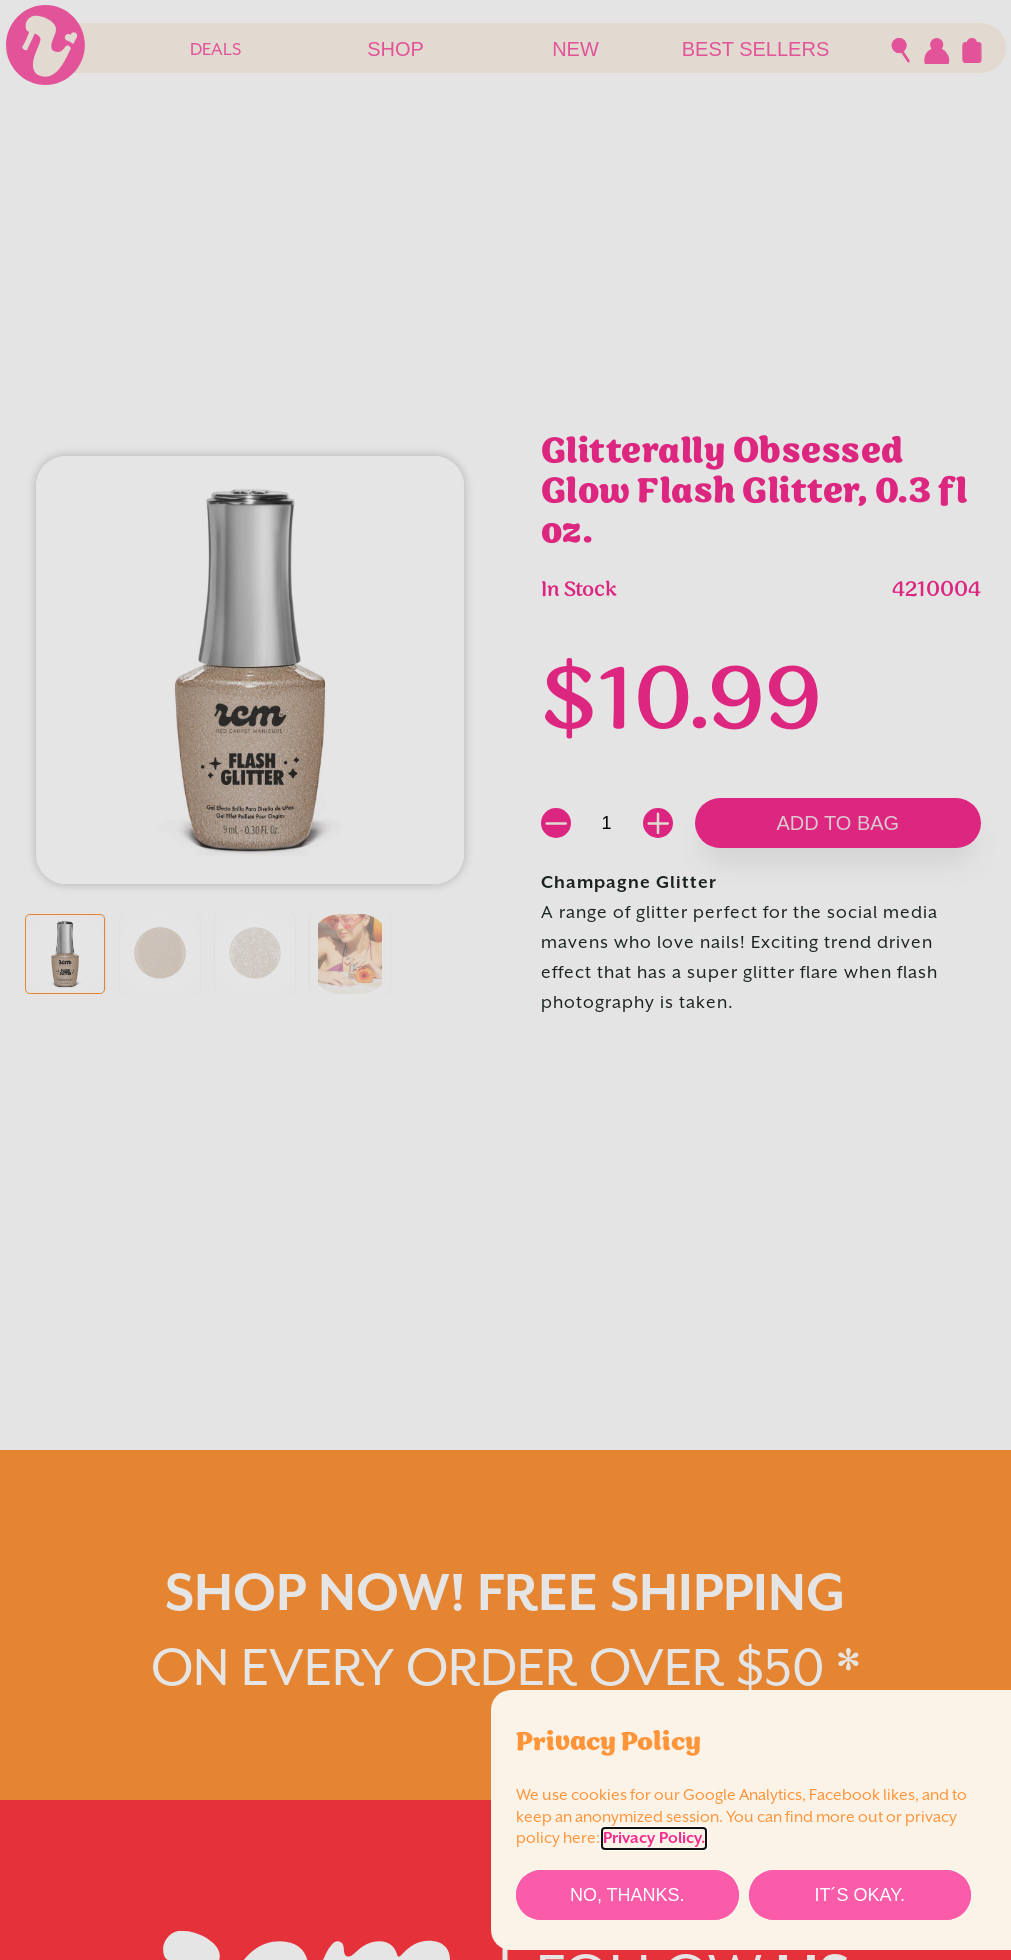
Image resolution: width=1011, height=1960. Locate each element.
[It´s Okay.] (860, 1895)
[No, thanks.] (627, 1895)
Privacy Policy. (654, 1838)
